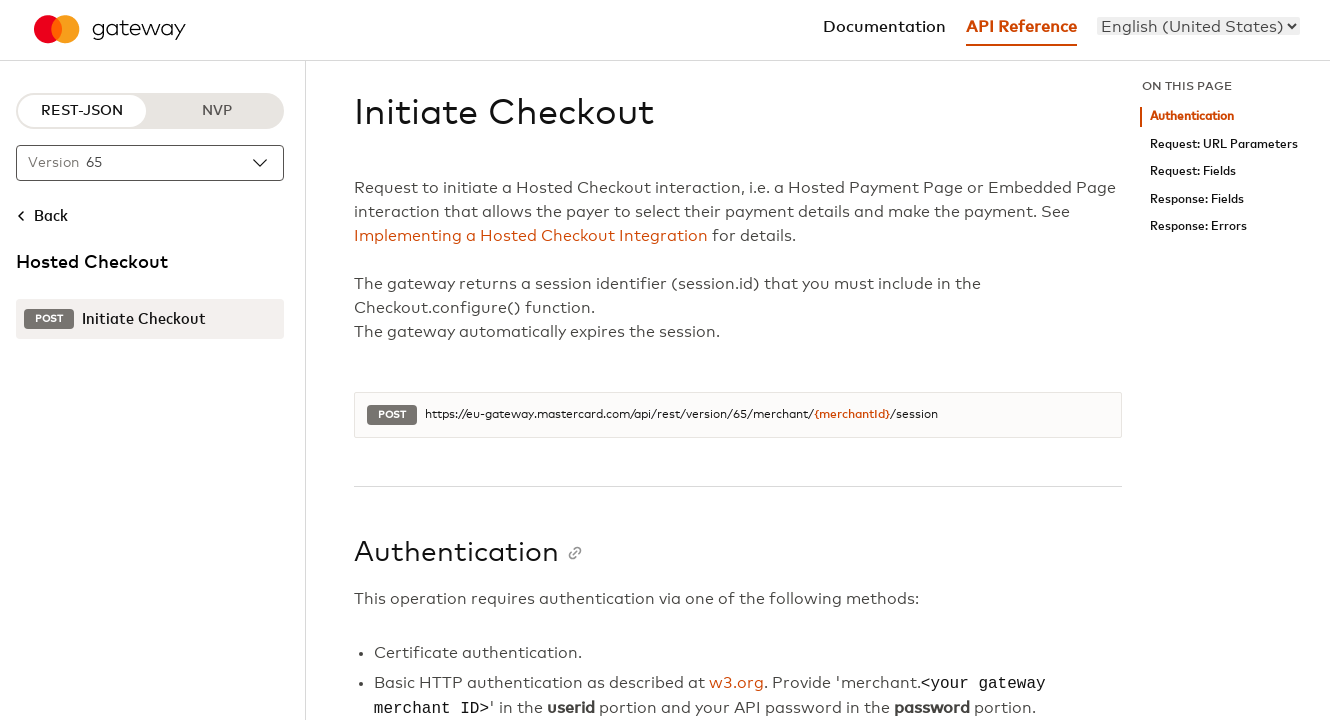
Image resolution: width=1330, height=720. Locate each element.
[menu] (1198, 26)
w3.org (736, 684)
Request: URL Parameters (1224, 144)
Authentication (1192, 116)
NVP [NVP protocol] (217, 111)
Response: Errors (1198, 226)
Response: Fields (1197, 199)
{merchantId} (852, 415)
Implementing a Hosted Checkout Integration (531, 236)
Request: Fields (1193, 171)
